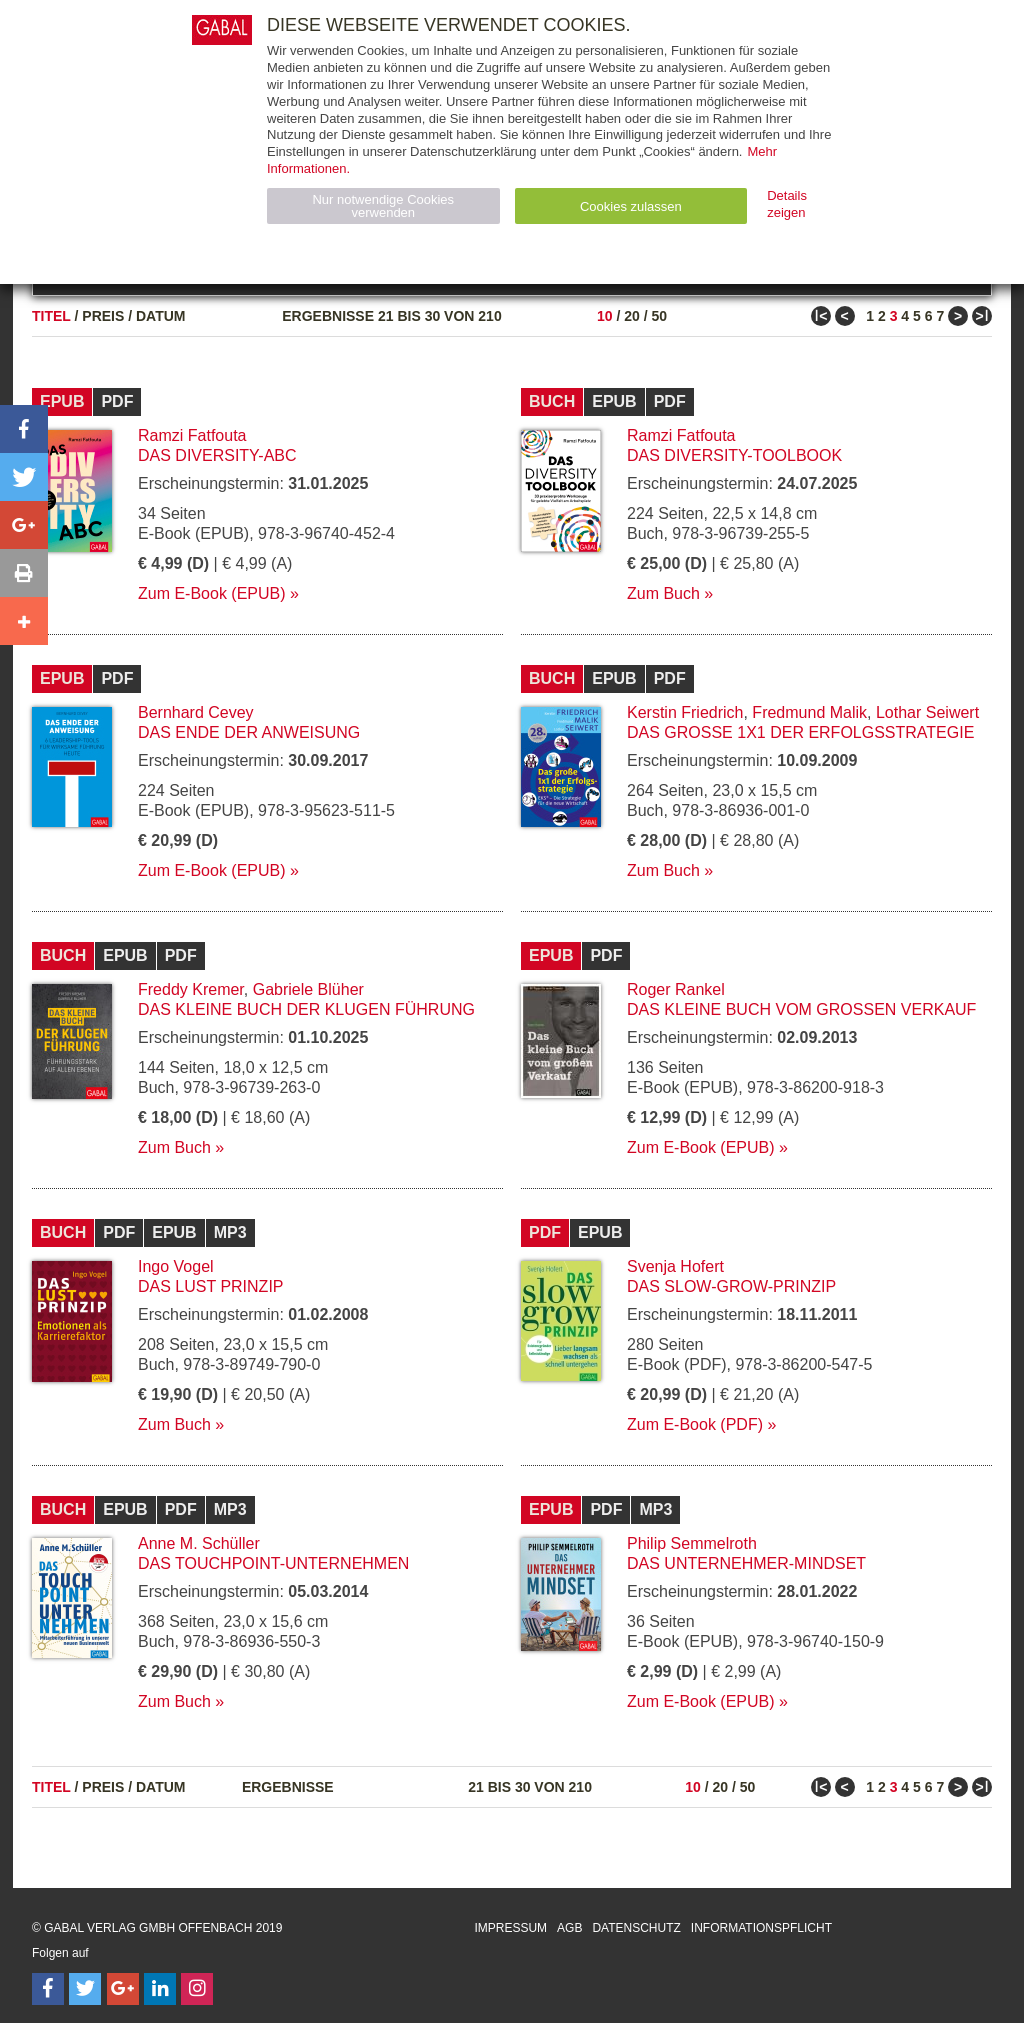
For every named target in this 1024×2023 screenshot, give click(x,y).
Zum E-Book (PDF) (695, 1424)
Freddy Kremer (191, 989)
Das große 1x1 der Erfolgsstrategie (800, 732)
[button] (24, 429)
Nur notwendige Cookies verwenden (383, 206)
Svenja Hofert (675, 1266)
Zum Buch (663, 593)
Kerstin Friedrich (685, 712)
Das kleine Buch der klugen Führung (306, 1009)
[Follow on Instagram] (197, 1989)
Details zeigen (787, 204)
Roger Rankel (676, 989)
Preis (103, 316)
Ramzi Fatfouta (192, 435)
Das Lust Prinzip (211, 1286)
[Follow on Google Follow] (123, 1989)
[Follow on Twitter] (85, 1989)
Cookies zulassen (631, 206)
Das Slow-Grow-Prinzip (731, 1286)
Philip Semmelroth (692, 1543)
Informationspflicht (761, 1928)
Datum (161, 316)
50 (659, 316)
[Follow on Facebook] (48, 1989)
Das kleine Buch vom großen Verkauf (801, 1009)
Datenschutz (636, 1928)
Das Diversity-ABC (217, 455)
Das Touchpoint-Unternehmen (273, 1563)
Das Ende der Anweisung (249, 732)
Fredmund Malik (809, 712)
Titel (51, 316)
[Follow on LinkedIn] (160, 1989)
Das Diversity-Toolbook (734, 455)
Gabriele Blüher (308, 989)
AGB (569, 1928)
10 (605, 316)
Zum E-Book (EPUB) (212, 593)
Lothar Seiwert (927, 712)
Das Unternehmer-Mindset (746, 1563)
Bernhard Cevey (196, 712)
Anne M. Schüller (199, 1543)
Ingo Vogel (176, 1266)
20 (632, 316)
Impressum (510, 1928)
